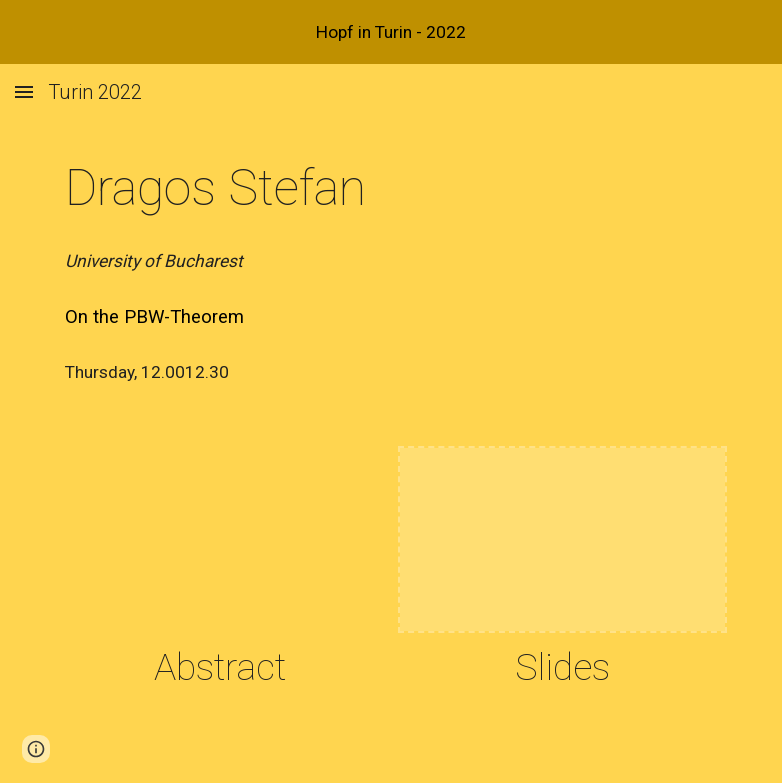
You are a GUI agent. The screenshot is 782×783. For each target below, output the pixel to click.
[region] (391, 32)
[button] (24, 91)
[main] (248, 189)
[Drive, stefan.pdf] (220, 539)
